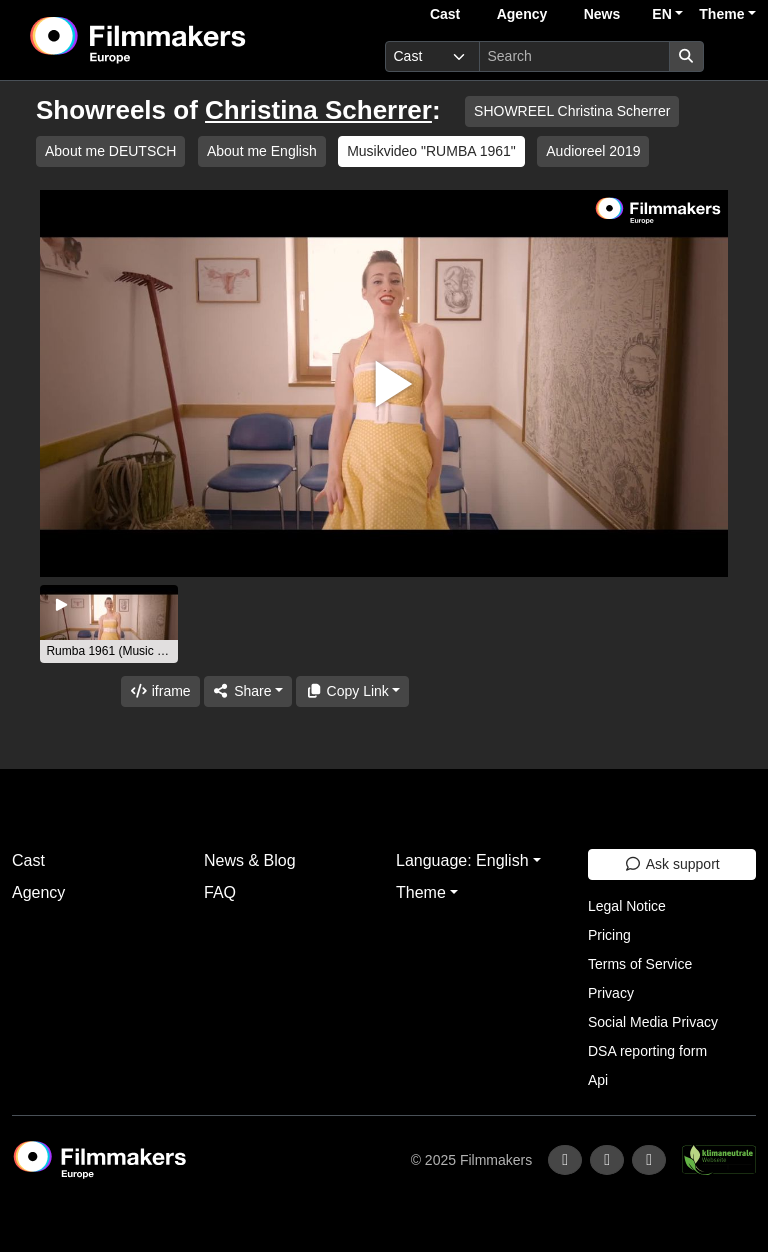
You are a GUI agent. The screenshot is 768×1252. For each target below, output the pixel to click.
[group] (109, 624)
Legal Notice (627, 906)
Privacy (611, 993)
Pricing (609, 935)
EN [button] (661, 14)
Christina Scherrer (318, 110)
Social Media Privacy (653, 1022)
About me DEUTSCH (110, 151)
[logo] (187, 40)
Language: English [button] (462, 860)
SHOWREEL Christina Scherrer (572, 111)
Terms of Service (640, 964)
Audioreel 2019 (593, 151)
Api (598, 1080)
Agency (522, 14)
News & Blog (250, 860)
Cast (445, 14)
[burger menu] (734, 56)
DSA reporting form (647, 1051)
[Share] (248, 691)
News (602, 14)
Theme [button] (721, 14)
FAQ (220, 892)
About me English (262, 151)
